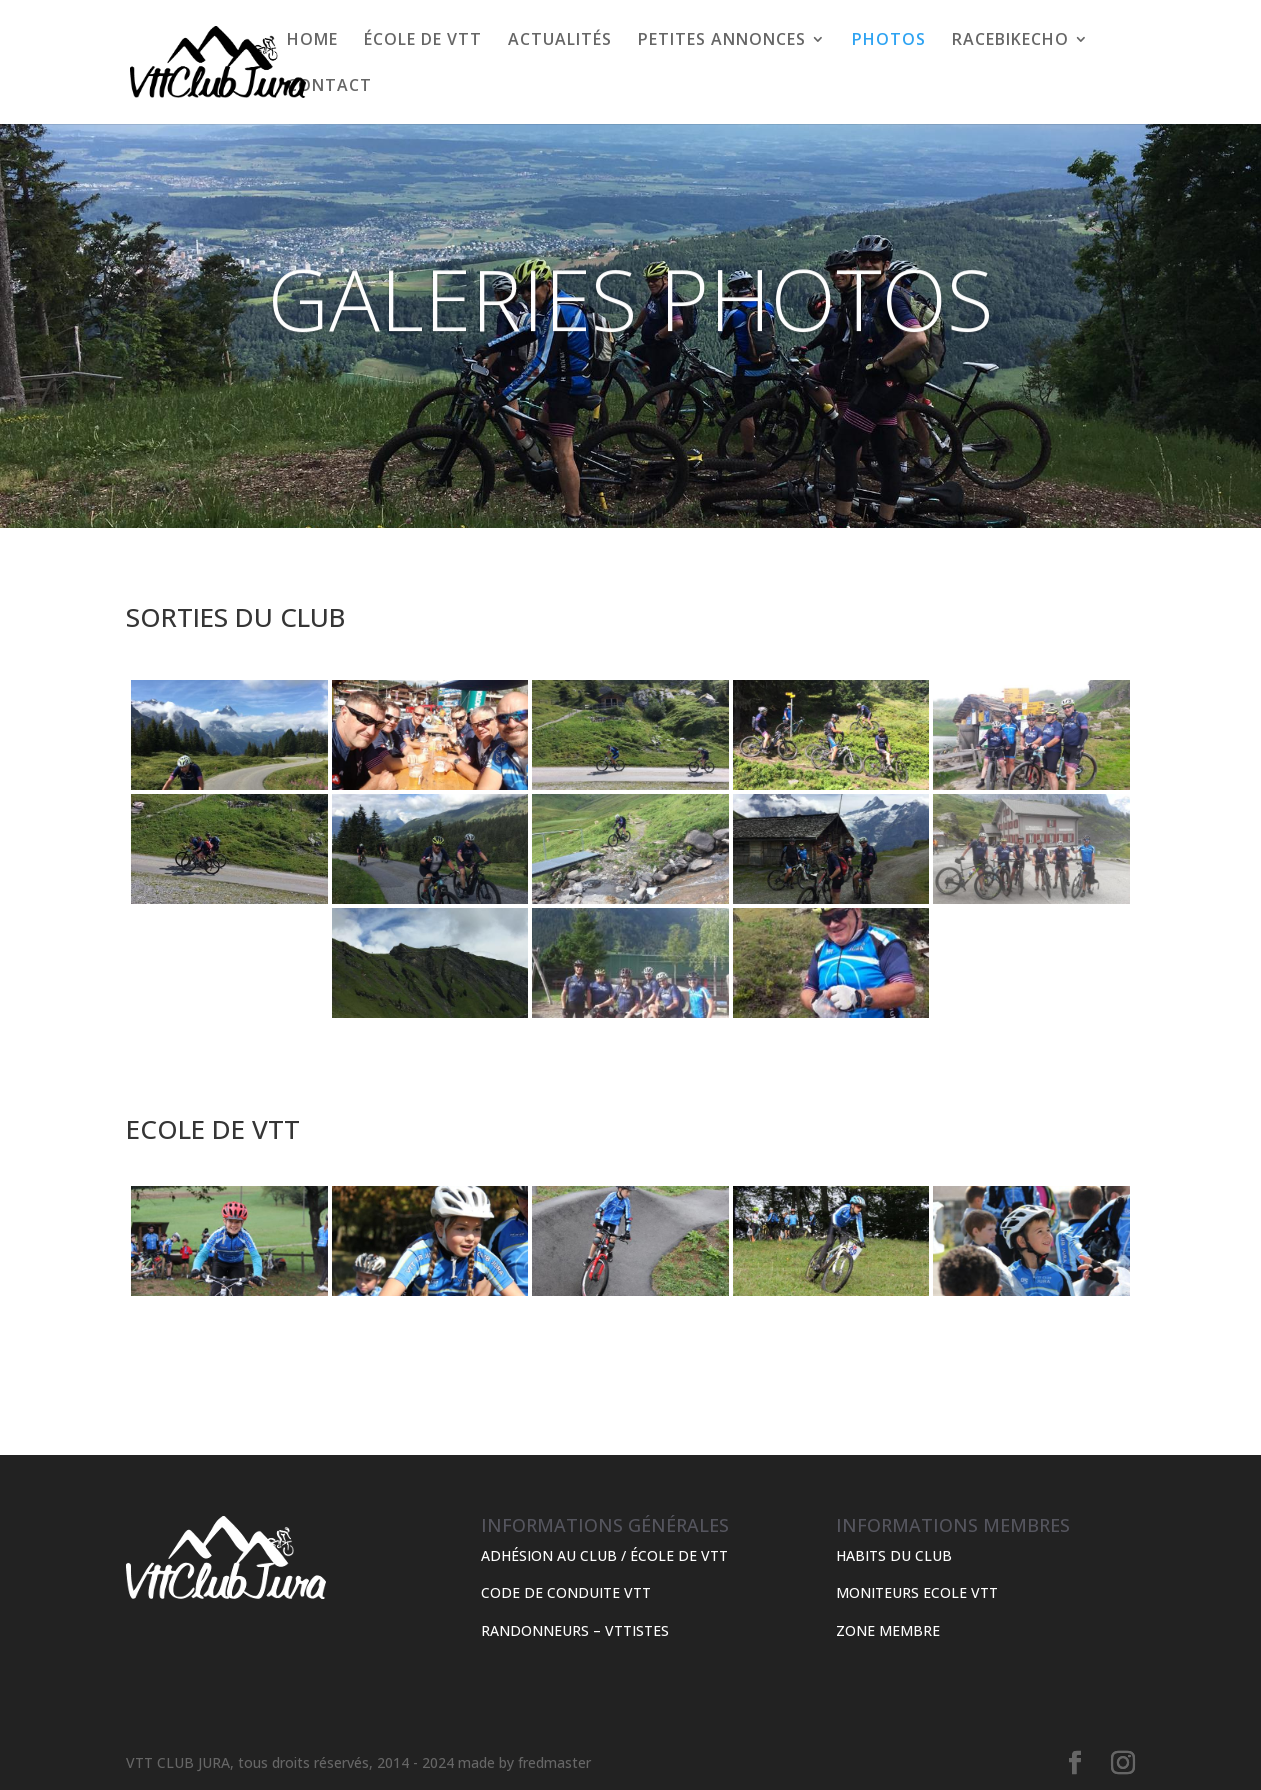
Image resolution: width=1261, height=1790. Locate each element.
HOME (312, 41)
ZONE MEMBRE (888, 1630)
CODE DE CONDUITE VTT (566, 1592)
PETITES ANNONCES (722, 41)
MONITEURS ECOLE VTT (917, 1592)
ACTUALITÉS (560, 41)
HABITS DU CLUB (894, 1555)
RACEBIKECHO (1010, 41)
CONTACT (329, 87)
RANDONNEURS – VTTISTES (575, 1630)
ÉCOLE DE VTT (423, 41)
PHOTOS (889, 41)
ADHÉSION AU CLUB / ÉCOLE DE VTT (604, 1555)
